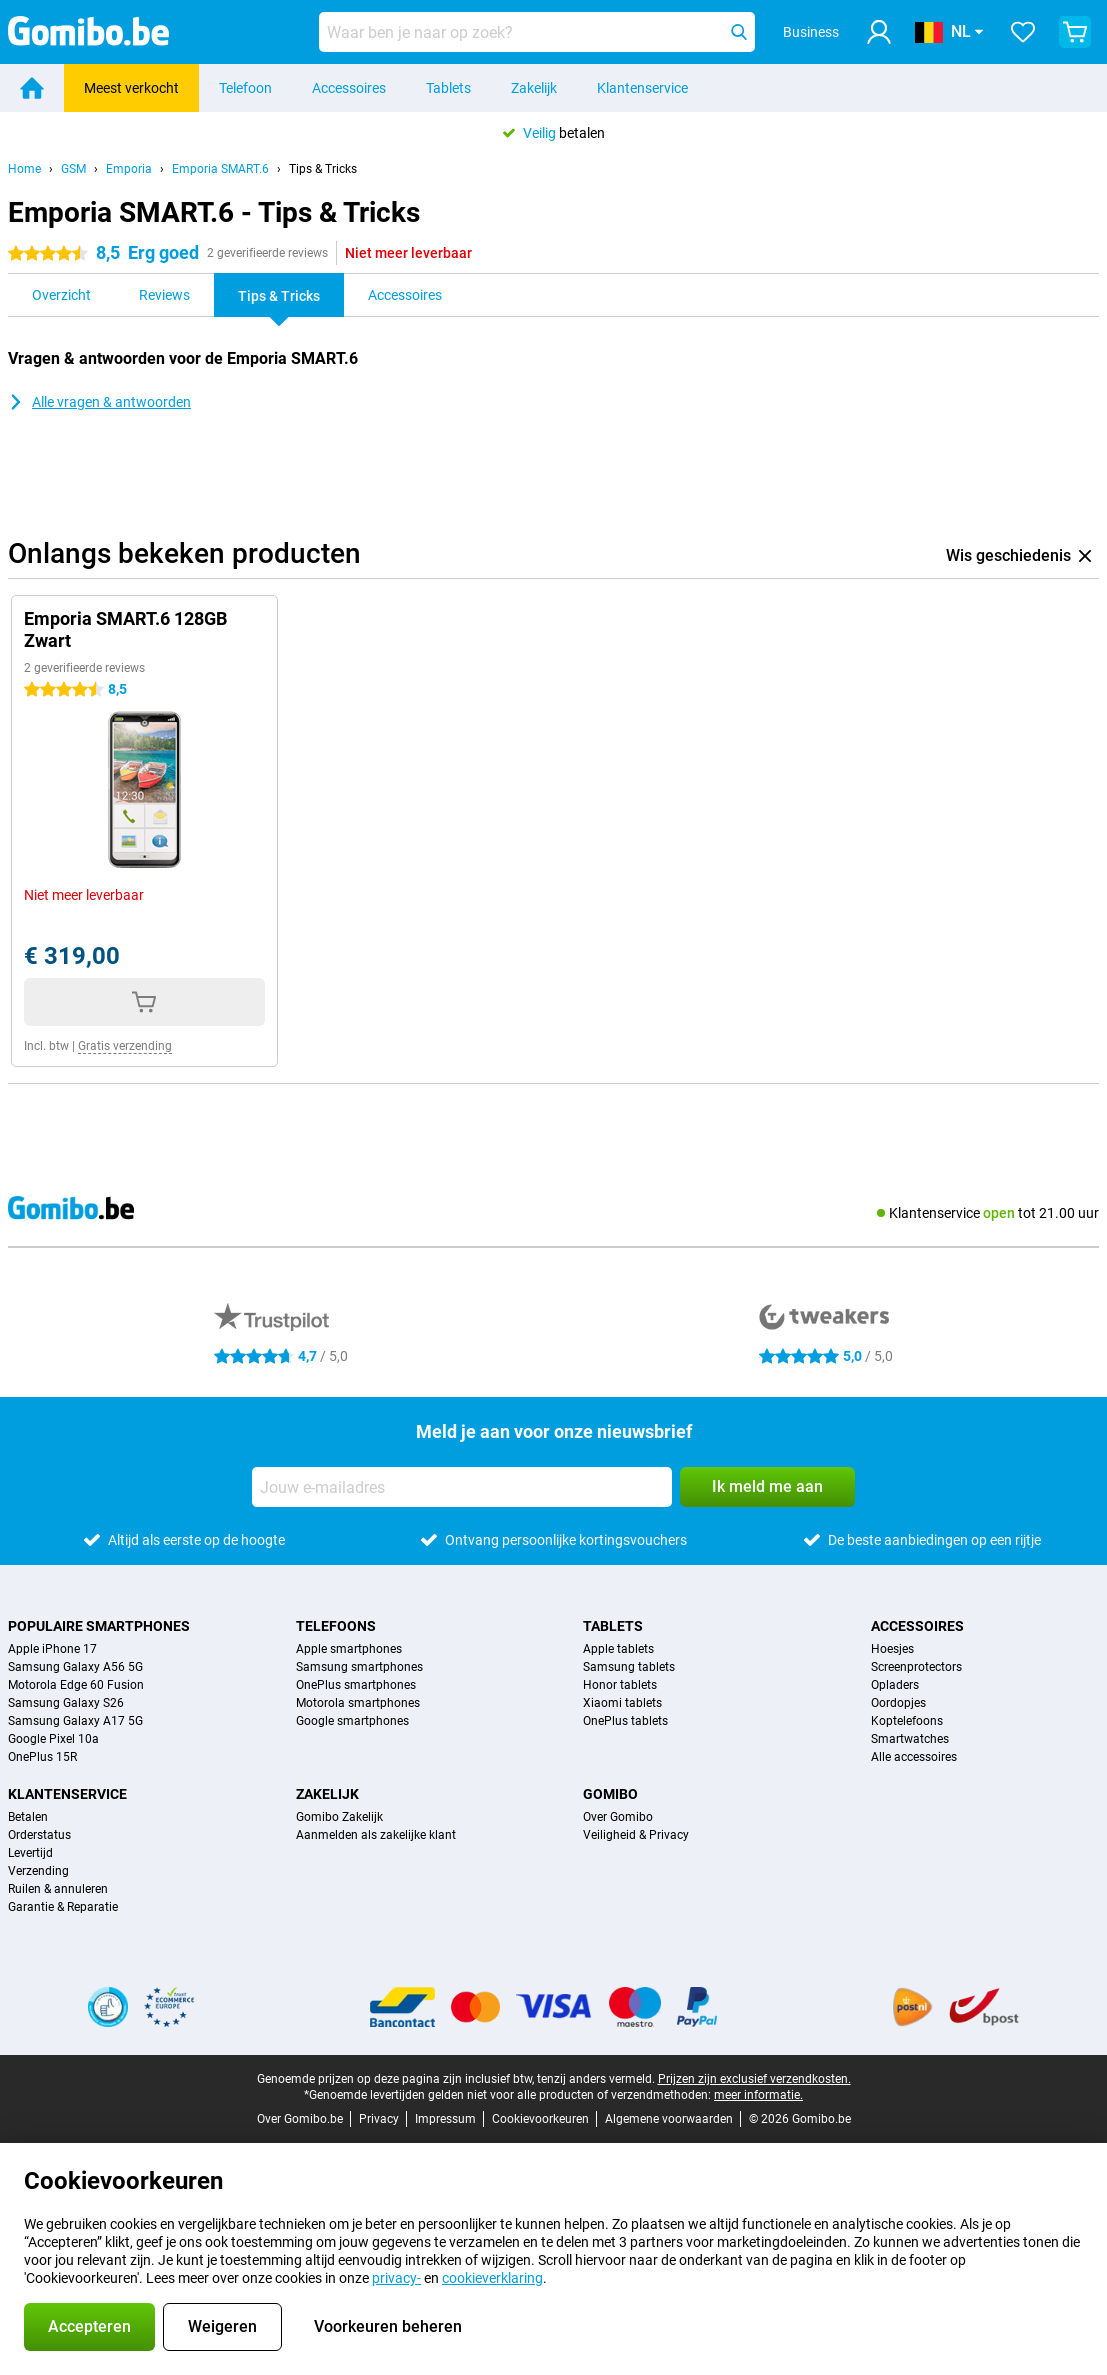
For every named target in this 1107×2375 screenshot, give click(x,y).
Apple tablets (618, 1649)
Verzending (38, 1871)
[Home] (32, 88)
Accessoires (349, 88)
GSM (73, 169)
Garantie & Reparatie (63, 1907)
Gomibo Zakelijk (339, 1817)
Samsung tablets (629, 1667)
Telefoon (245, 88)
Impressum (445, 2119)
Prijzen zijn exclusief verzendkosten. (754, 2079)
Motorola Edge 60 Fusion (76, 1685)
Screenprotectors (916, 1667)
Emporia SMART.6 (220, 169)
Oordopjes (898, 1703)
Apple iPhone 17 (52, 1649)
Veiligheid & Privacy (636, 1835)
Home (24, 169)
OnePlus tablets (625, 1721)
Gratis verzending (125, 1046)
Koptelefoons (907, 1721)
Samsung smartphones (359, 1667)
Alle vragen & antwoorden (99, 402)
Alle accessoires (914, 1757)
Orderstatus (39, 1835)
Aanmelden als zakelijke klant (376, 1835)
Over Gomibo (618, 1817)
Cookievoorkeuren (540, 2119)
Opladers (895, 1685)
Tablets (448, 88)
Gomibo (610, 1794)
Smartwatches (910, 1739)
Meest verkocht (131, 88)
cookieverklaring (492, 2278)
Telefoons (336, 1626)
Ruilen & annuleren (58, 1889)
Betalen (28, 1817)
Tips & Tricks (323, 169)
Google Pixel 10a (53, 1739)
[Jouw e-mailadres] (462, 1487)
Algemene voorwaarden (669, 2119)
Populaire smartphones (99, 1626)
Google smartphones (352, 1721)
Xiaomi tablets (622, 1703)
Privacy (379, 2119)
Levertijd (30, 1853)
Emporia (129, 169)
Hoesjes (892, 1649)
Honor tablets (620, 1685)
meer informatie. (758, 2095)
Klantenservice (642, 88)
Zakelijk (534, 88)
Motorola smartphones (358, 1703)
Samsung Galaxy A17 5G (75, 1721)
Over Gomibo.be (300, 2119)
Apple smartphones (349, 1649)
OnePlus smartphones (356, 1685)
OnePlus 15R (42, 1757)
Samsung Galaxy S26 (66, 1703)
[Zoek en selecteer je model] (537, 32)
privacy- (396, 2278)
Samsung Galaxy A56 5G (75, 1667)
